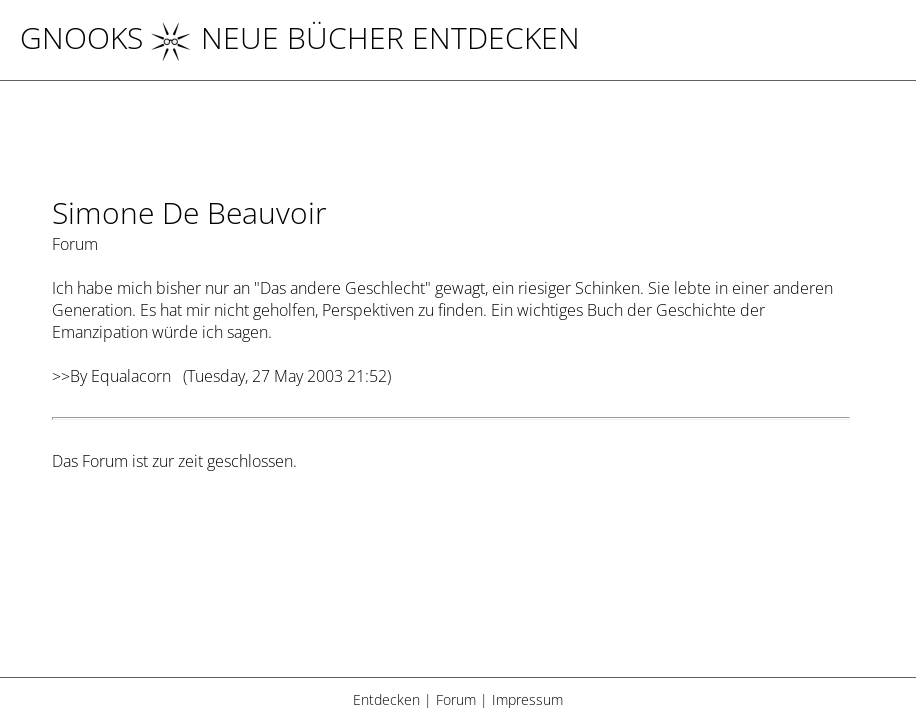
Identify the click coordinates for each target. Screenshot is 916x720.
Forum (456, 699)
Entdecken (386, 699)
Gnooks (81, 37)
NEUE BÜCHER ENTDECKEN (365, 37)
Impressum (527, 699)
